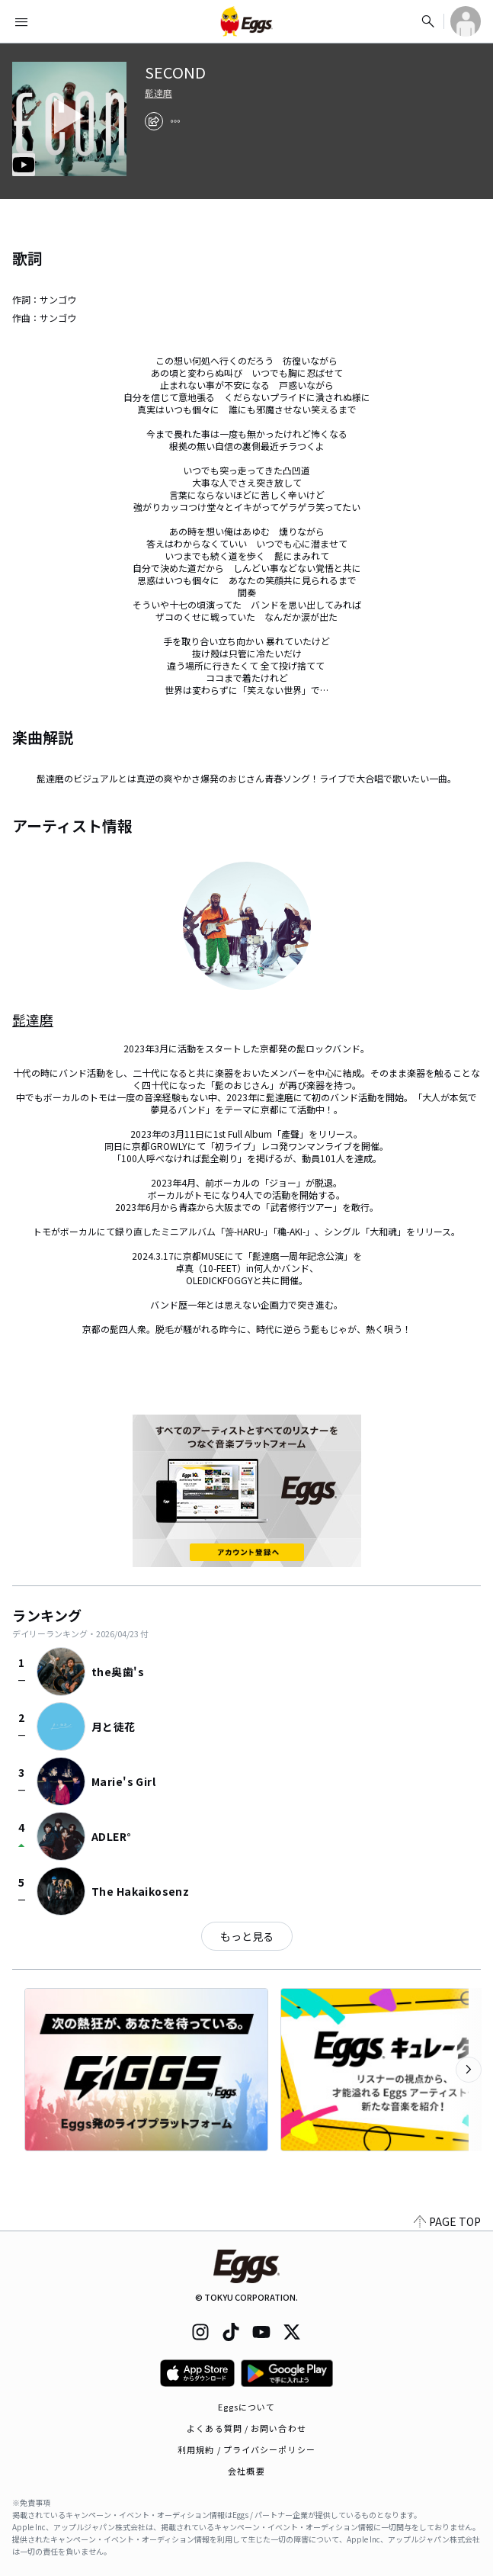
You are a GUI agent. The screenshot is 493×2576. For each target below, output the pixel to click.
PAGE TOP (447, 2221)
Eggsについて (247, 2407)
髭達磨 (158, 93)
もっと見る (247, 1936)
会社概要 (246, 2471)
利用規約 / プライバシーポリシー (246, 2449)
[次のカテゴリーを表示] (469, 2070)
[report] (175, 121)
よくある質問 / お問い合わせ (246, 2428)
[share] (154, 121)
